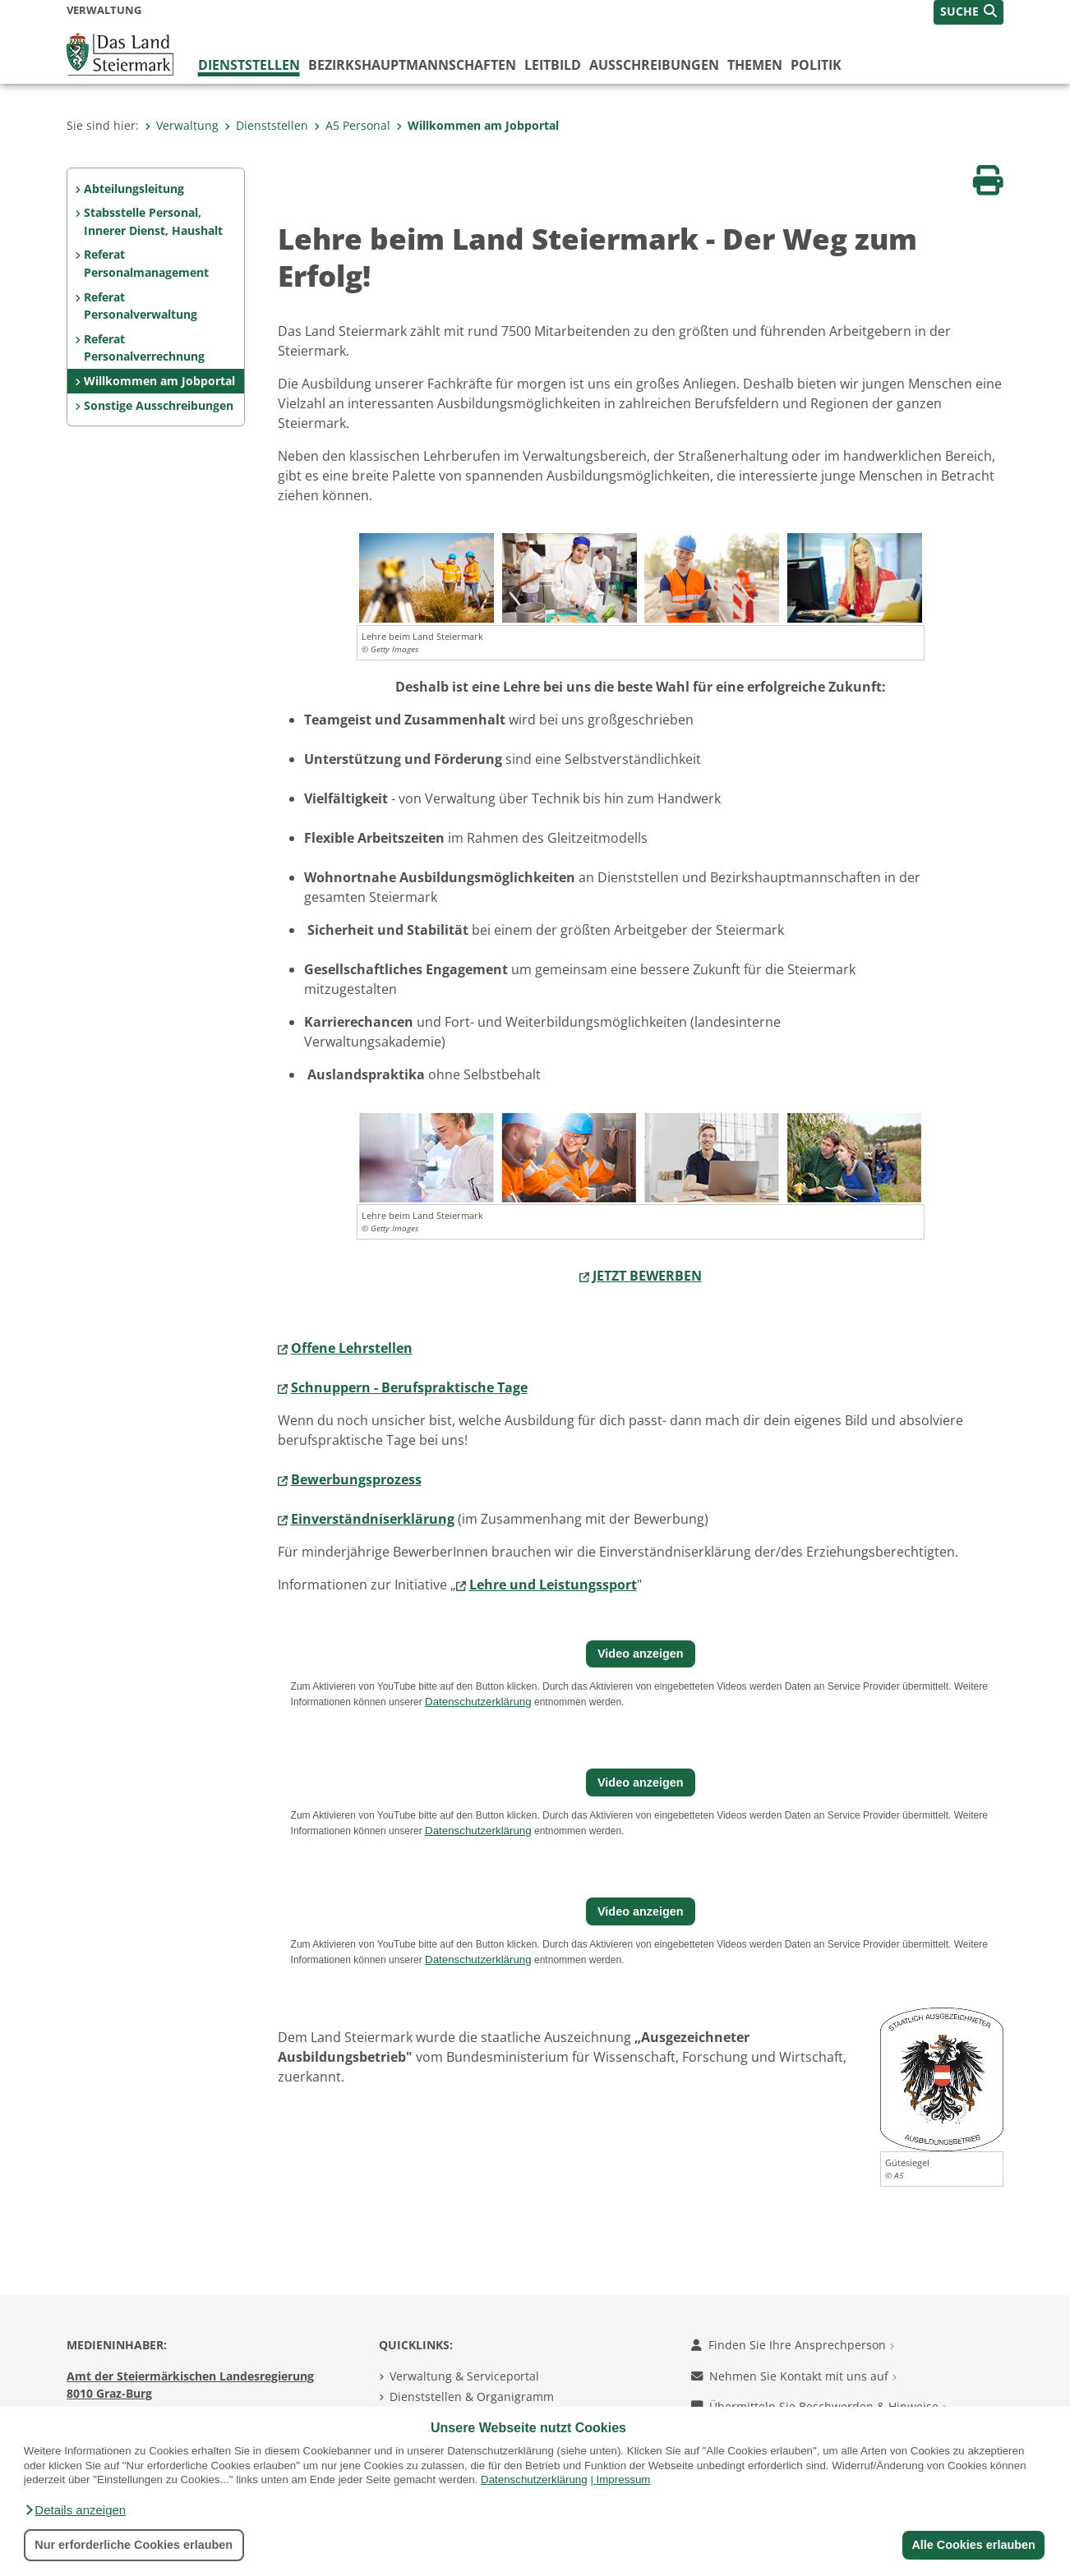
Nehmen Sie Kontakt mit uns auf (794, 2376)
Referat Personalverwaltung (140, 306)
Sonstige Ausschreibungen (158, 405)
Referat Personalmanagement (146, 263)
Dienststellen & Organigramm (472, 2396)
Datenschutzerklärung (534, 2479)
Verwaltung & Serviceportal (464, 2376)
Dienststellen (249, 65)
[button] (75, 2510)
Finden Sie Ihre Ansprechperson (792, 2345)
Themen (754, 65)
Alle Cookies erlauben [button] (973, 2544)
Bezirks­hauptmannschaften (412, 65)
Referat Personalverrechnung (144, 348)
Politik (816, 65)
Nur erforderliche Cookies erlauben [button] (134, 2544)
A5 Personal (352, 125)
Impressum (624, 2479)
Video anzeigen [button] (640, 1653)
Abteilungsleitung (134, 188)
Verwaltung (182, 125)
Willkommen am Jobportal (477, 125)
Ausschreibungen (654, 65)
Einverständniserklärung (372, 1519)
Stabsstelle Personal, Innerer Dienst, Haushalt (153, 221)
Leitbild (552, 65)
